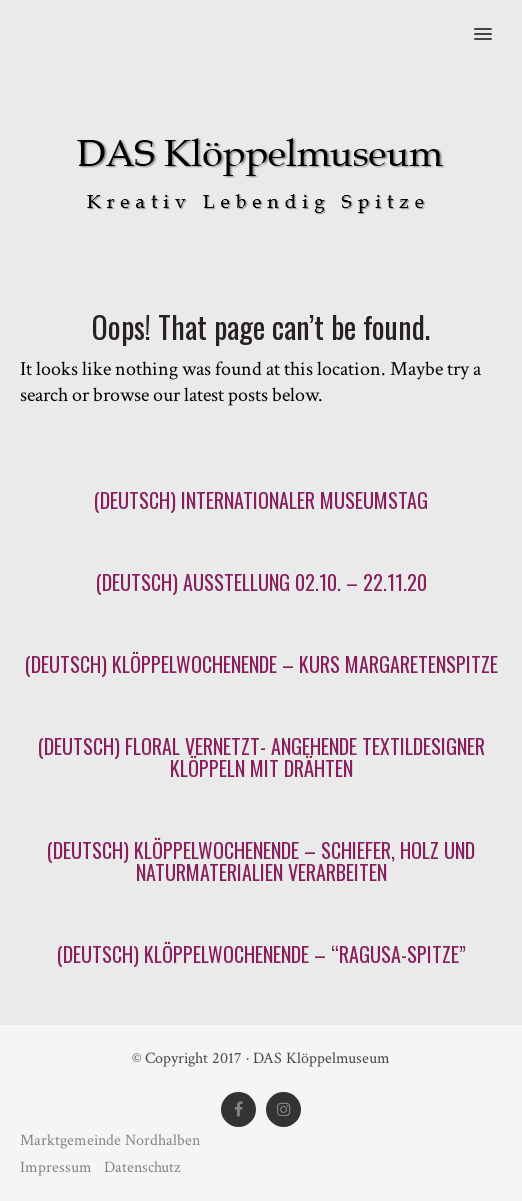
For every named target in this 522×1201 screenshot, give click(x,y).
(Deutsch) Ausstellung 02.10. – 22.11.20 (261, 582)
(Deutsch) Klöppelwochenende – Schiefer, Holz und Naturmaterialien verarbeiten (261, 861)
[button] (494, 21)
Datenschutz (142, 1167)
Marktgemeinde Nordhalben (110, 1140)
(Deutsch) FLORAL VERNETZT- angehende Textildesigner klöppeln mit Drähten (261, 757)
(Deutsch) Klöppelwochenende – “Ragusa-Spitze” (261, 954)
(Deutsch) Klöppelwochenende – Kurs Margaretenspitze (261, 664)
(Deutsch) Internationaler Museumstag (261, 500)
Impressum (58, 1167)
